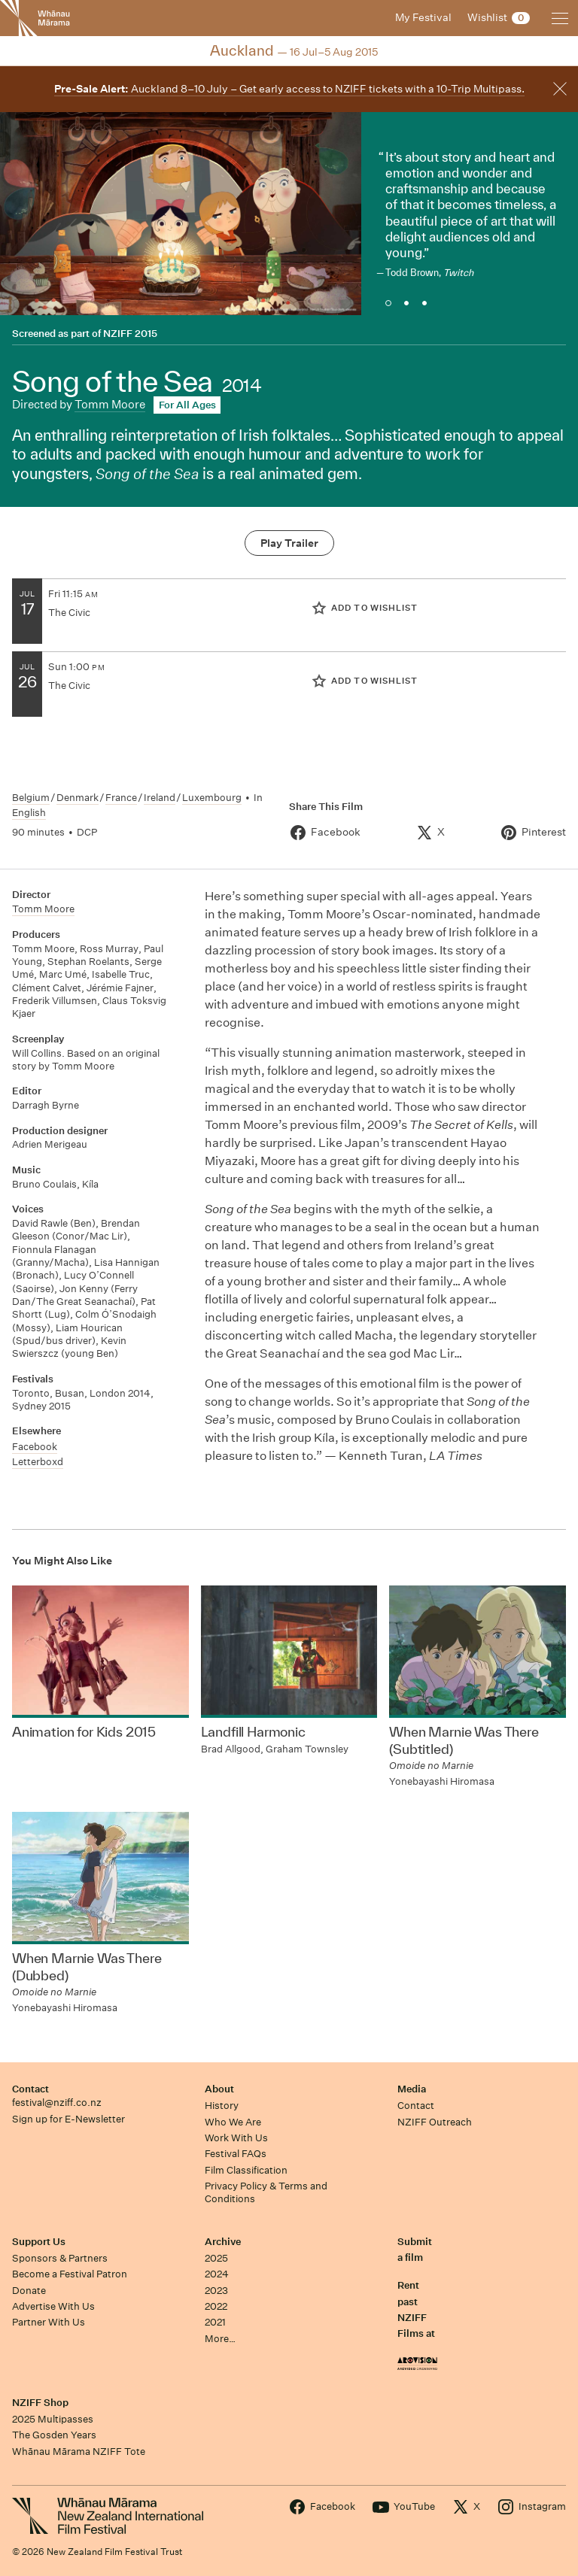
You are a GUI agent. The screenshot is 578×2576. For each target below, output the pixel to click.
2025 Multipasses (52, 2419)
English (29, 812)
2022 (216, 2306)
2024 (217, 2274)
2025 (216, 2258)
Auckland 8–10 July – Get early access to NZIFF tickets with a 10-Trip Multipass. (289, 89)
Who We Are (233, 2122)
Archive (223, 2241)
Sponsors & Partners (60, 2258)
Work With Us (236, 2137)
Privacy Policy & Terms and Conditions (266, 2192)
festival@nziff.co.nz (57, 2102)
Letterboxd (37, 1461)
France (121, 797)
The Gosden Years (54, 2435)
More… (220, 2338)
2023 (216, 2290)
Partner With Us (48, 2322)
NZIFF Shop (40, 2402)
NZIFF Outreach (434, 2122)
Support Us (38, 2241)
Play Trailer (289, 543)
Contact (30, 2089)
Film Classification (246, 2170)
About (219, 2089)
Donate (29, 2290)
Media (411, 2089)
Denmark (77, 797)
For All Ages (187, 405)
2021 (215, 2322)
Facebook (34, 1446)
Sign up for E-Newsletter (68, 2119)
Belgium (31, 797)
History (222, 2105)
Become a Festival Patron (69, 2274)
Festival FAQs (235, 2153)
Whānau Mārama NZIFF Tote (78, 2451)
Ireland (159, 797)
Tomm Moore (110, 404)
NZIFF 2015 (130, 333)
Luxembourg (212, 797)
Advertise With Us (53, 2306)
